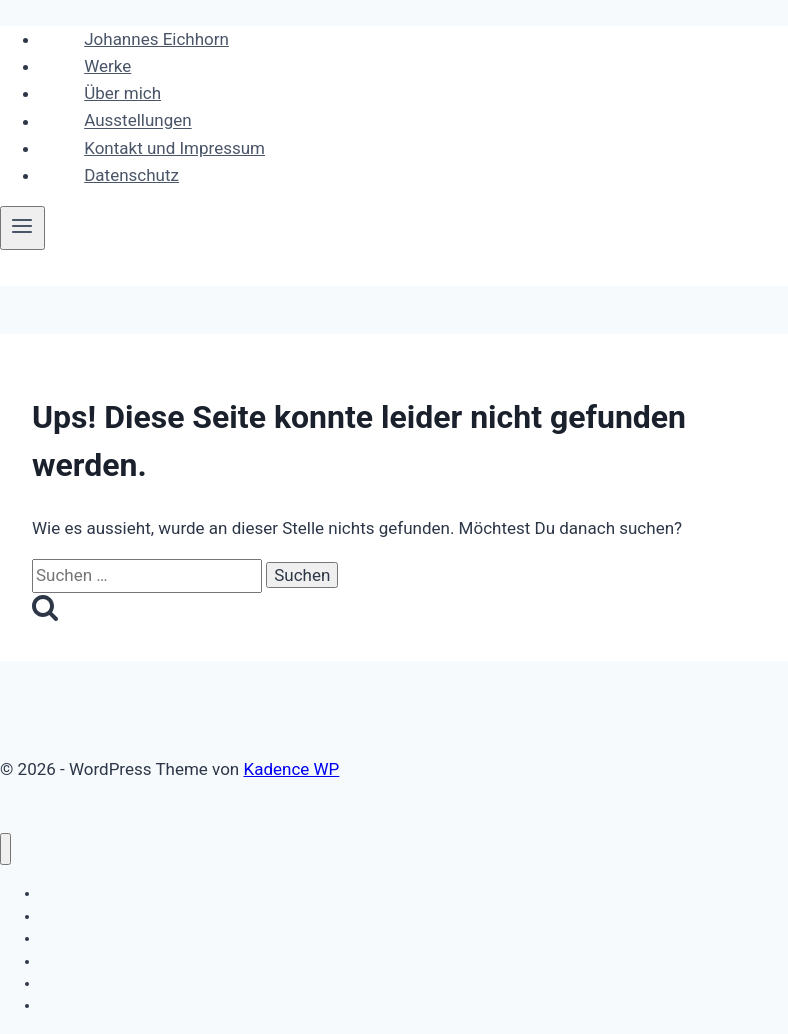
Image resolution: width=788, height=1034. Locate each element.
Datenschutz (131, 175)
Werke (107, 66)
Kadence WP (291, 769)
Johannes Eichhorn (156, 39)
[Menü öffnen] (22, 228)
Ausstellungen (137, 121)
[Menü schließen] (5, 849)
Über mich (122, 93)
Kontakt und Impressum (174, 148)
